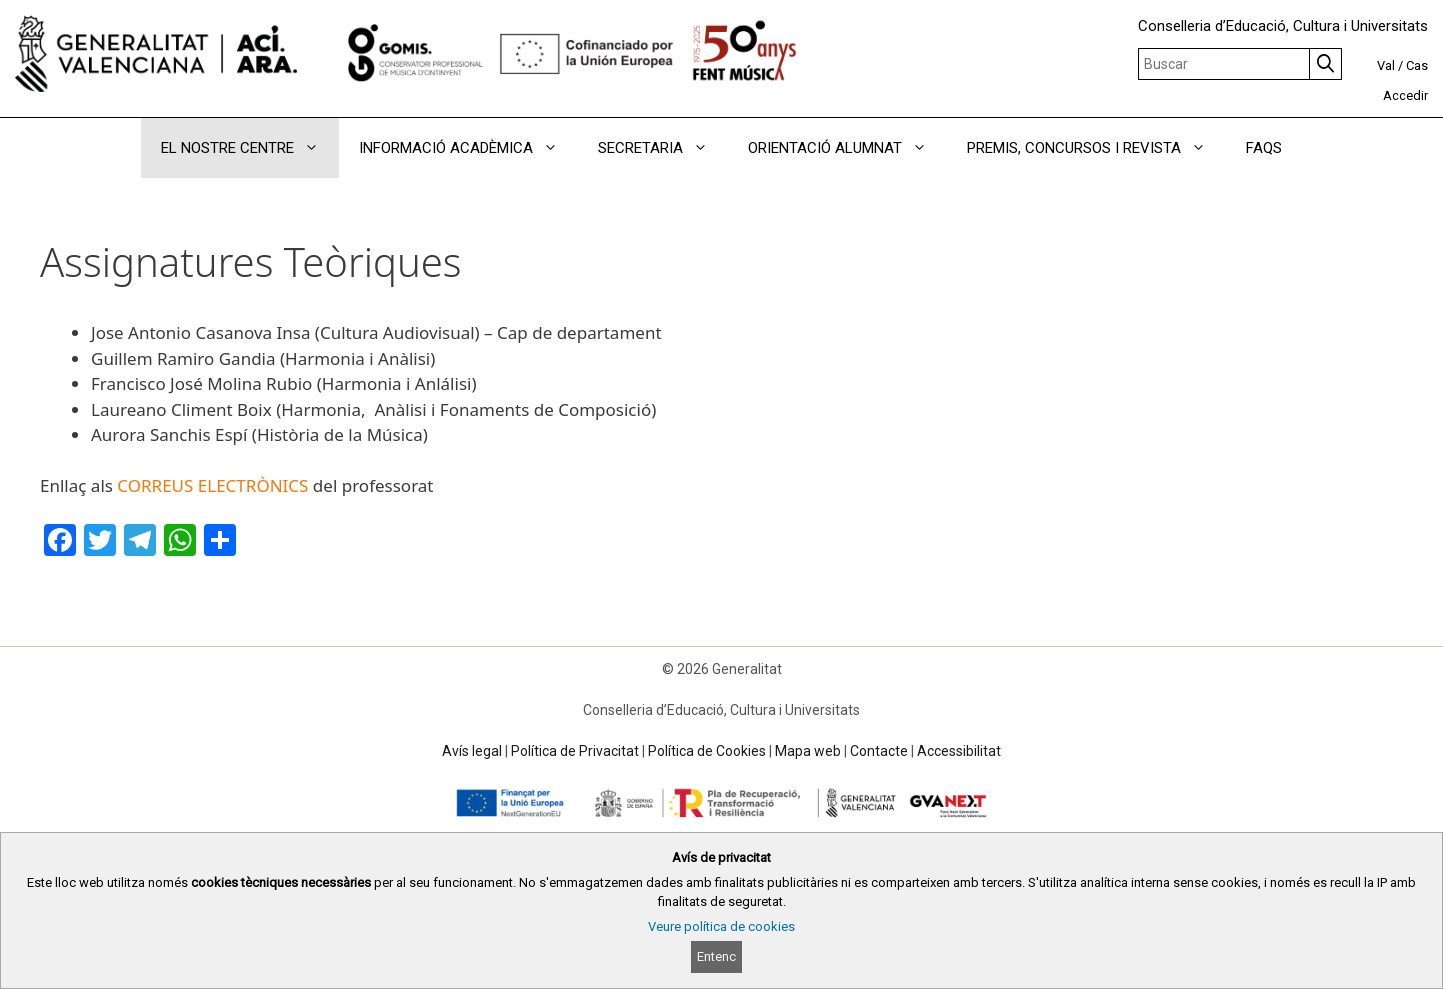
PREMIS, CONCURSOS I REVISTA (1096, 148)
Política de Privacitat (575, 751)
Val (1386, 65)
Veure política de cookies (721, 926)
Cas (1417, 65)
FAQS (1264, 148)
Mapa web (808, 751)
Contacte (879, 751)
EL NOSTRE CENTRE (250, 148)
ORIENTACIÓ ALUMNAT (847, 148)
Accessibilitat (959, 751)
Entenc (716, 956)
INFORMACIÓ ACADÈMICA (468, 148)
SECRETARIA (663, 148)
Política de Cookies (707, 751)
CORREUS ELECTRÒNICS (212, 485)
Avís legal (472, 751)
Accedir (1405, 95)
